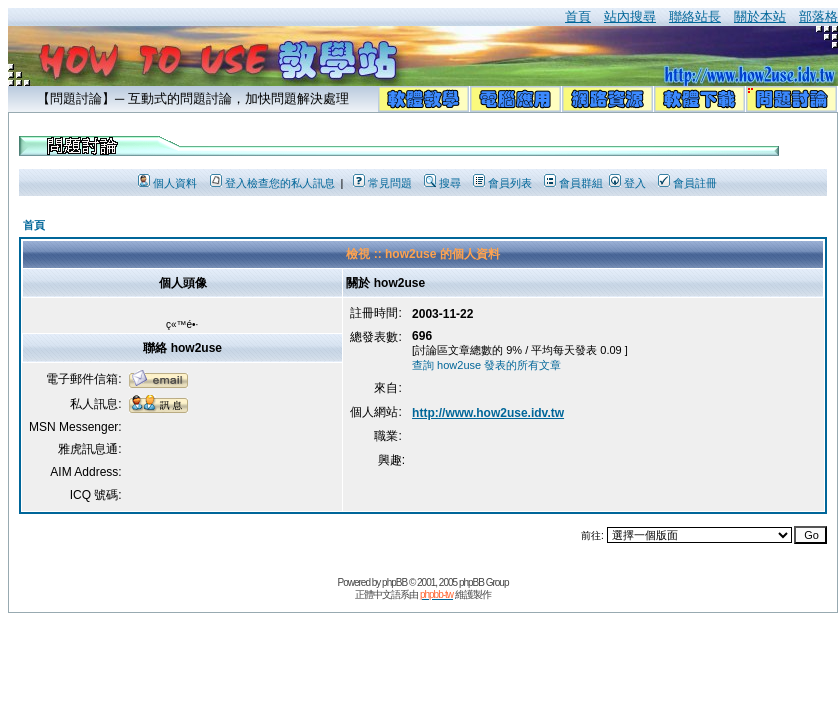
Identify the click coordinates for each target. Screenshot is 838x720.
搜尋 (442, 183)
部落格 (818, 16)
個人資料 (167, 183)
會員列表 (502, 183)
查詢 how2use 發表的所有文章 (486, 365)
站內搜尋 (630, 16)
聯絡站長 (695, 16)
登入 (627, 183)
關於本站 (760, 16)
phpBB (394, 582)
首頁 (578, 16)
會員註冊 (687, 183)
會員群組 (573, 183)
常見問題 (382, 183)
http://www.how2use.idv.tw (488, 413)
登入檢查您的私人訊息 (272, 183)
